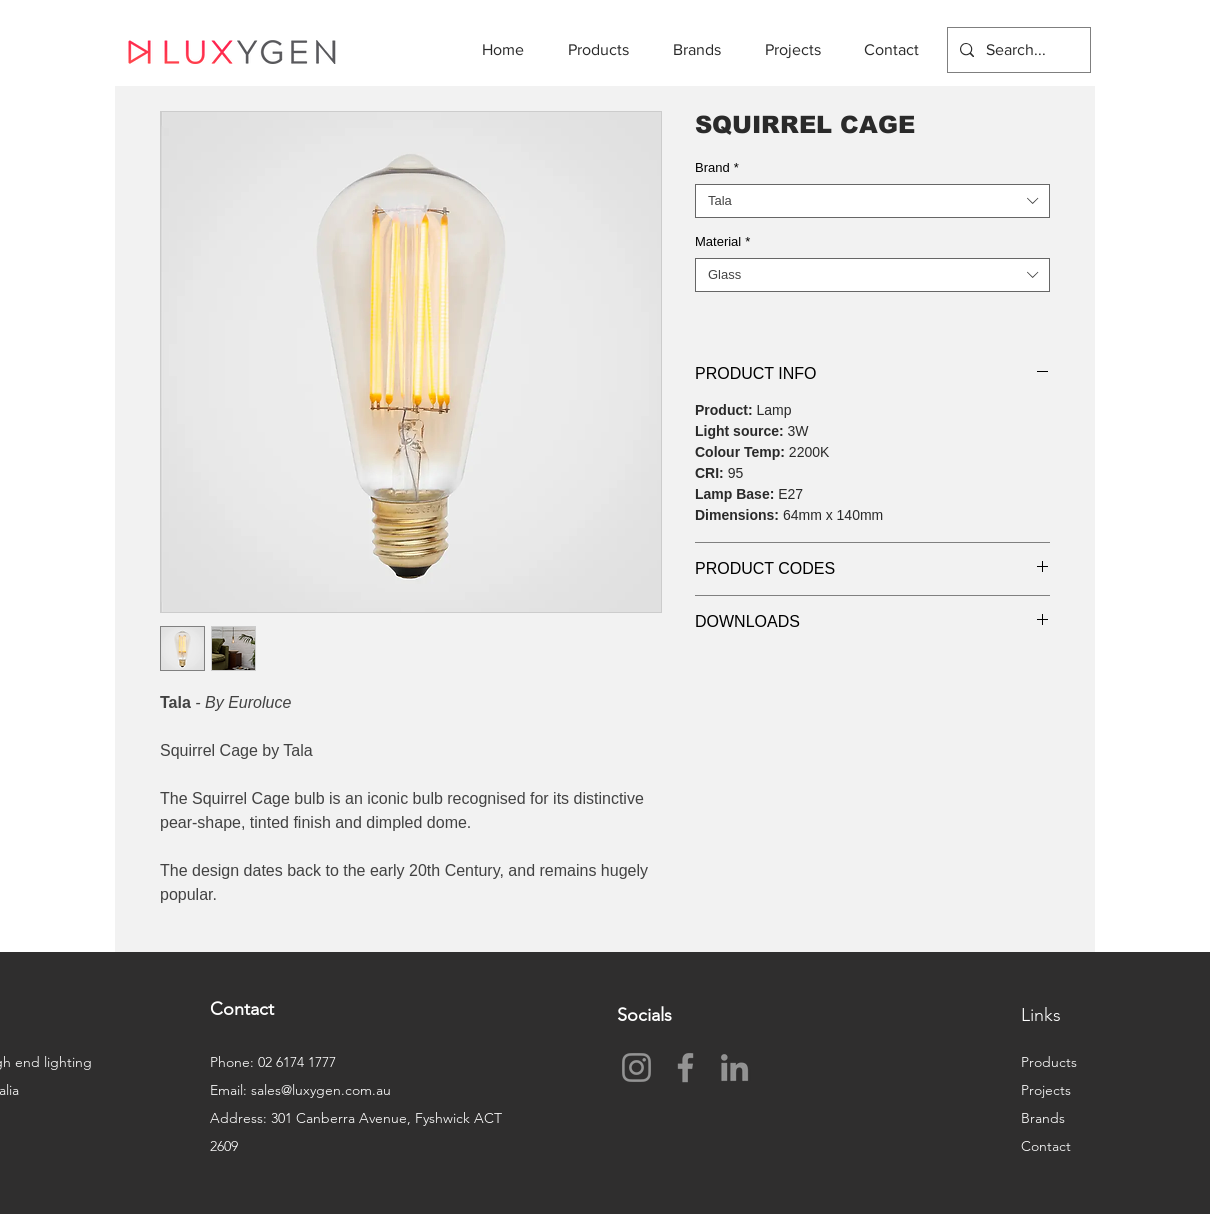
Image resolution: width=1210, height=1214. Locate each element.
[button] (605, 49)
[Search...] (1017, 50)
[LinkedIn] (734, 1067)
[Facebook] (685, 1067)
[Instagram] (636, 1067)
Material (722, 241)
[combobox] (872, 201)
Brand (717, 167)
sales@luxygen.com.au (321, 1090)
